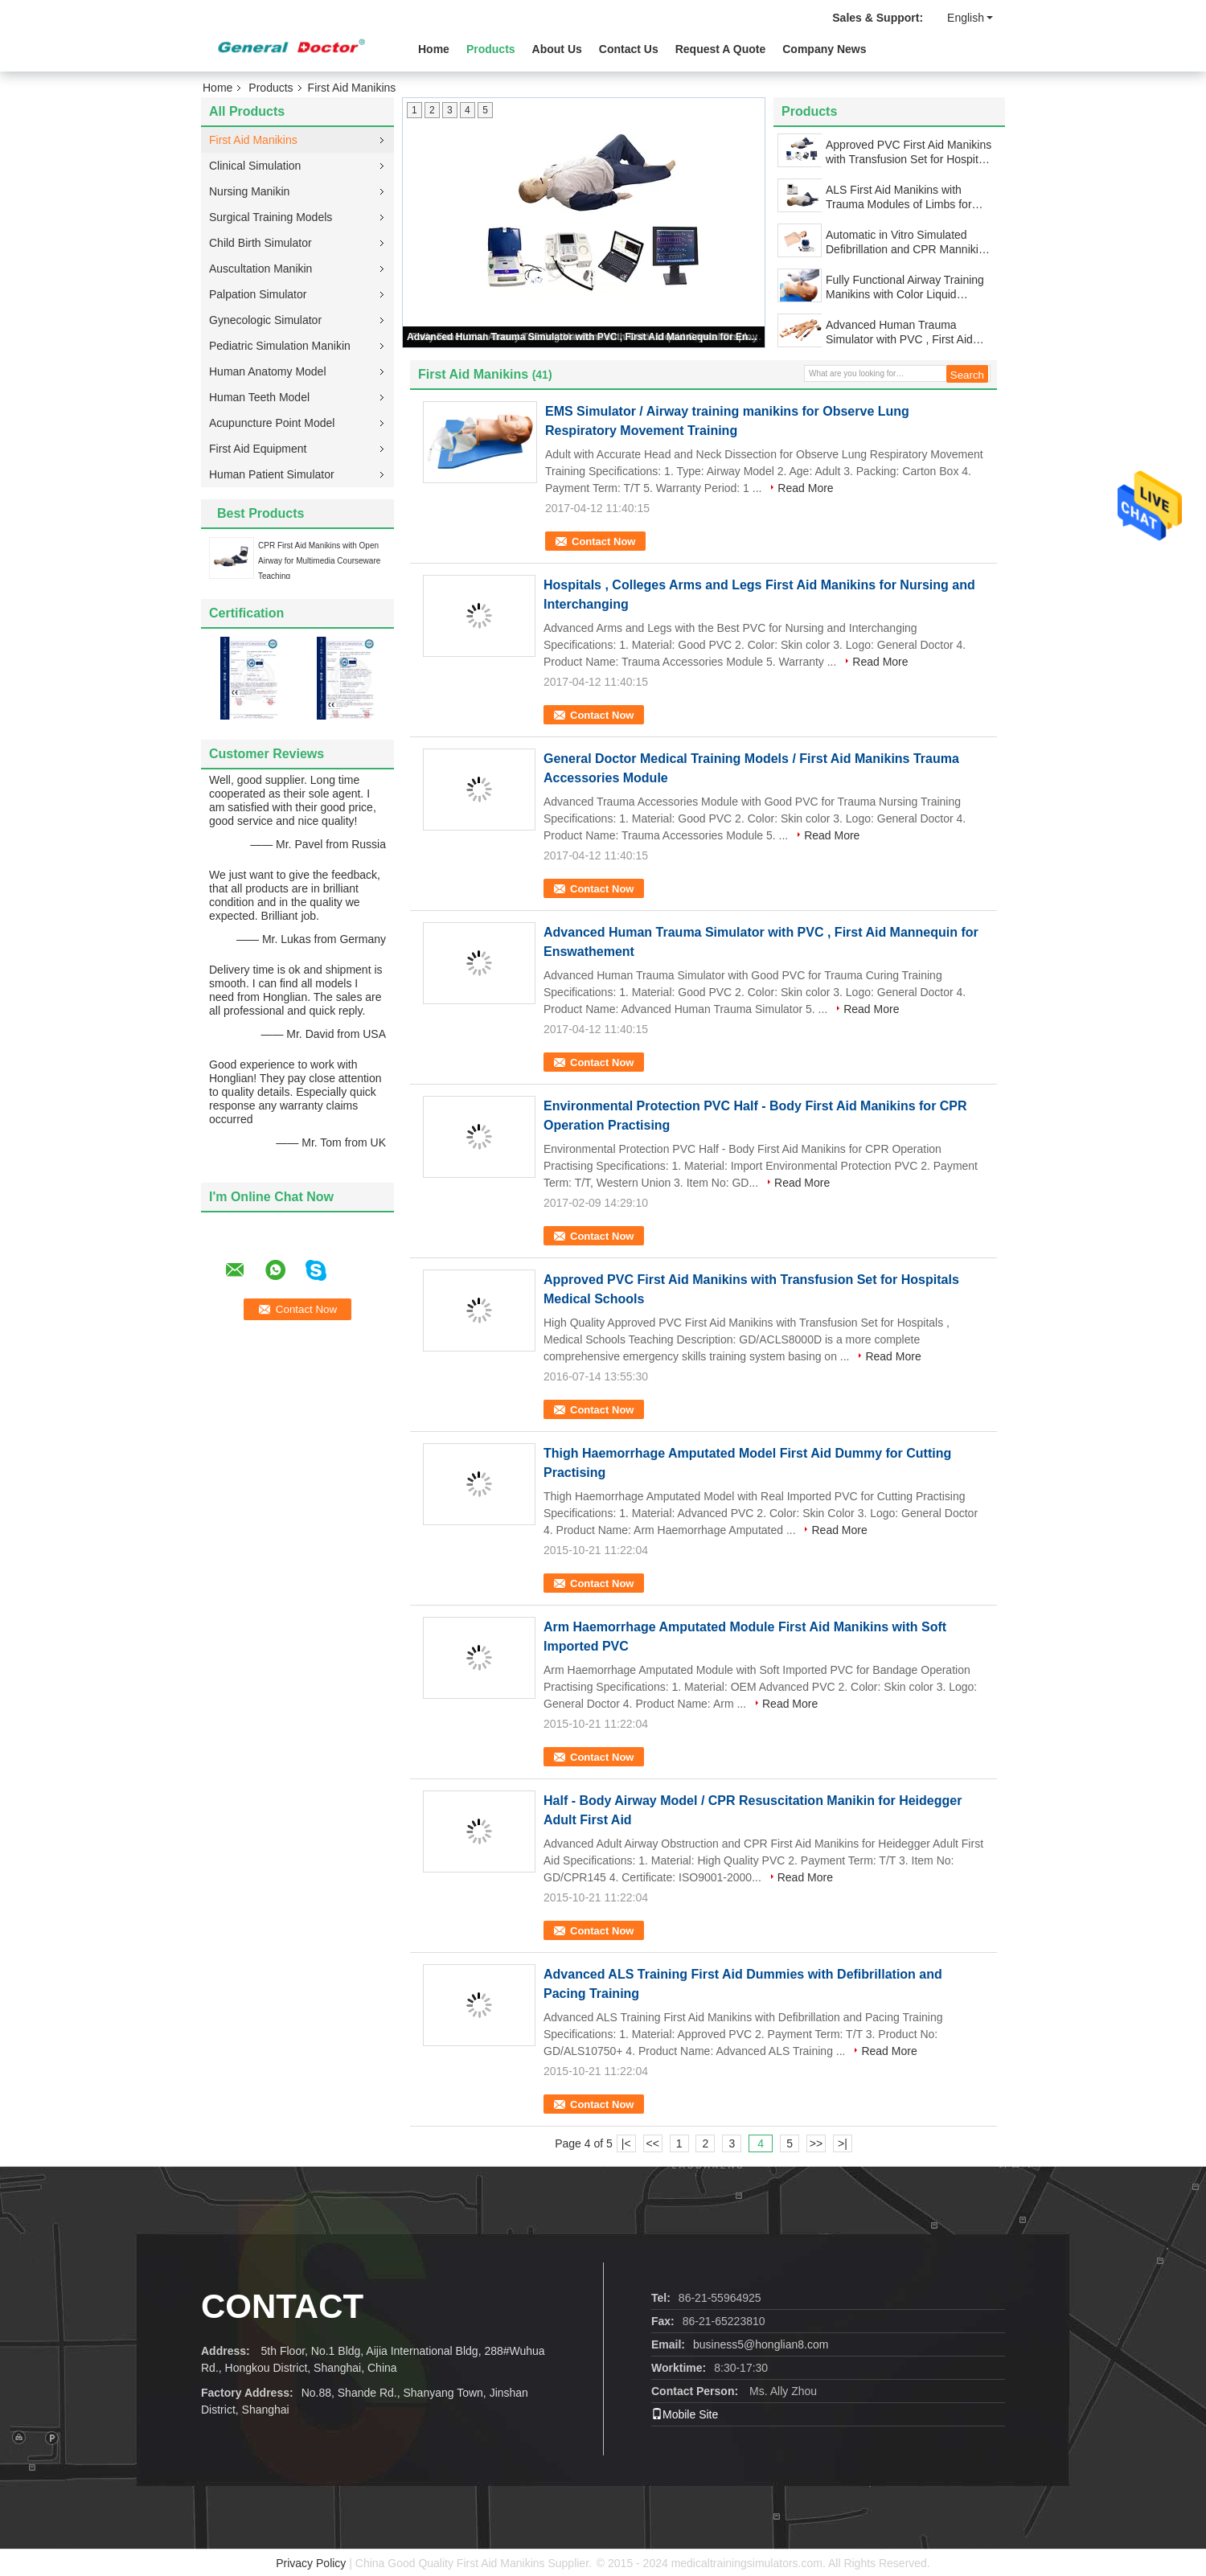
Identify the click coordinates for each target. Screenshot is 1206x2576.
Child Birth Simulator (260, 242)
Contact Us (628, 49)
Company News (824, 49)
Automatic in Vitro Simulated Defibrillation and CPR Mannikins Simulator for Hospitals (908, 242)
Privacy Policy (311, 2563)
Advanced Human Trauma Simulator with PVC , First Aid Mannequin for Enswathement (584, 337)
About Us (557, 49)
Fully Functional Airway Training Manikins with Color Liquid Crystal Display (905, 287)
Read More (805, 488)
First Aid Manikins (253, 139)
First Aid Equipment (257, 448)
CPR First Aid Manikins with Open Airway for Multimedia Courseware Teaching (319, 560)
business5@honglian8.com (760, 2344)
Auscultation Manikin (260, 268)
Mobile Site (684, 2414)
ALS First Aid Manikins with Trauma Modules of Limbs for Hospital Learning (899, 197)
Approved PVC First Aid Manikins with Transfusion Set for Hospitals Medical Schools (909, 152)
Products (490, 49)
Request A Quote (720, 49)
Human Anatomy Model (267, 371)
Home (433, 49)
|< (626, 2143)
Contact (282, 2306)
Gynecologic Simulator (265, 320)
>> (816, 2143)
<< (652, 2143)
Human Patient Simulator (271, 474)
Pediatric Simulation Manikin (280, 345)
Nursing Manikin (249, 191)
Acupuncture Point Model (271, 422)
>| (842, 2143)
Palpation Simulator (257, 294)
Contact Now (603, 541)
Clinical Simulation (255, 165)
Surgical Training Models (270, 217)
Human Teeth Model (259, 397)
